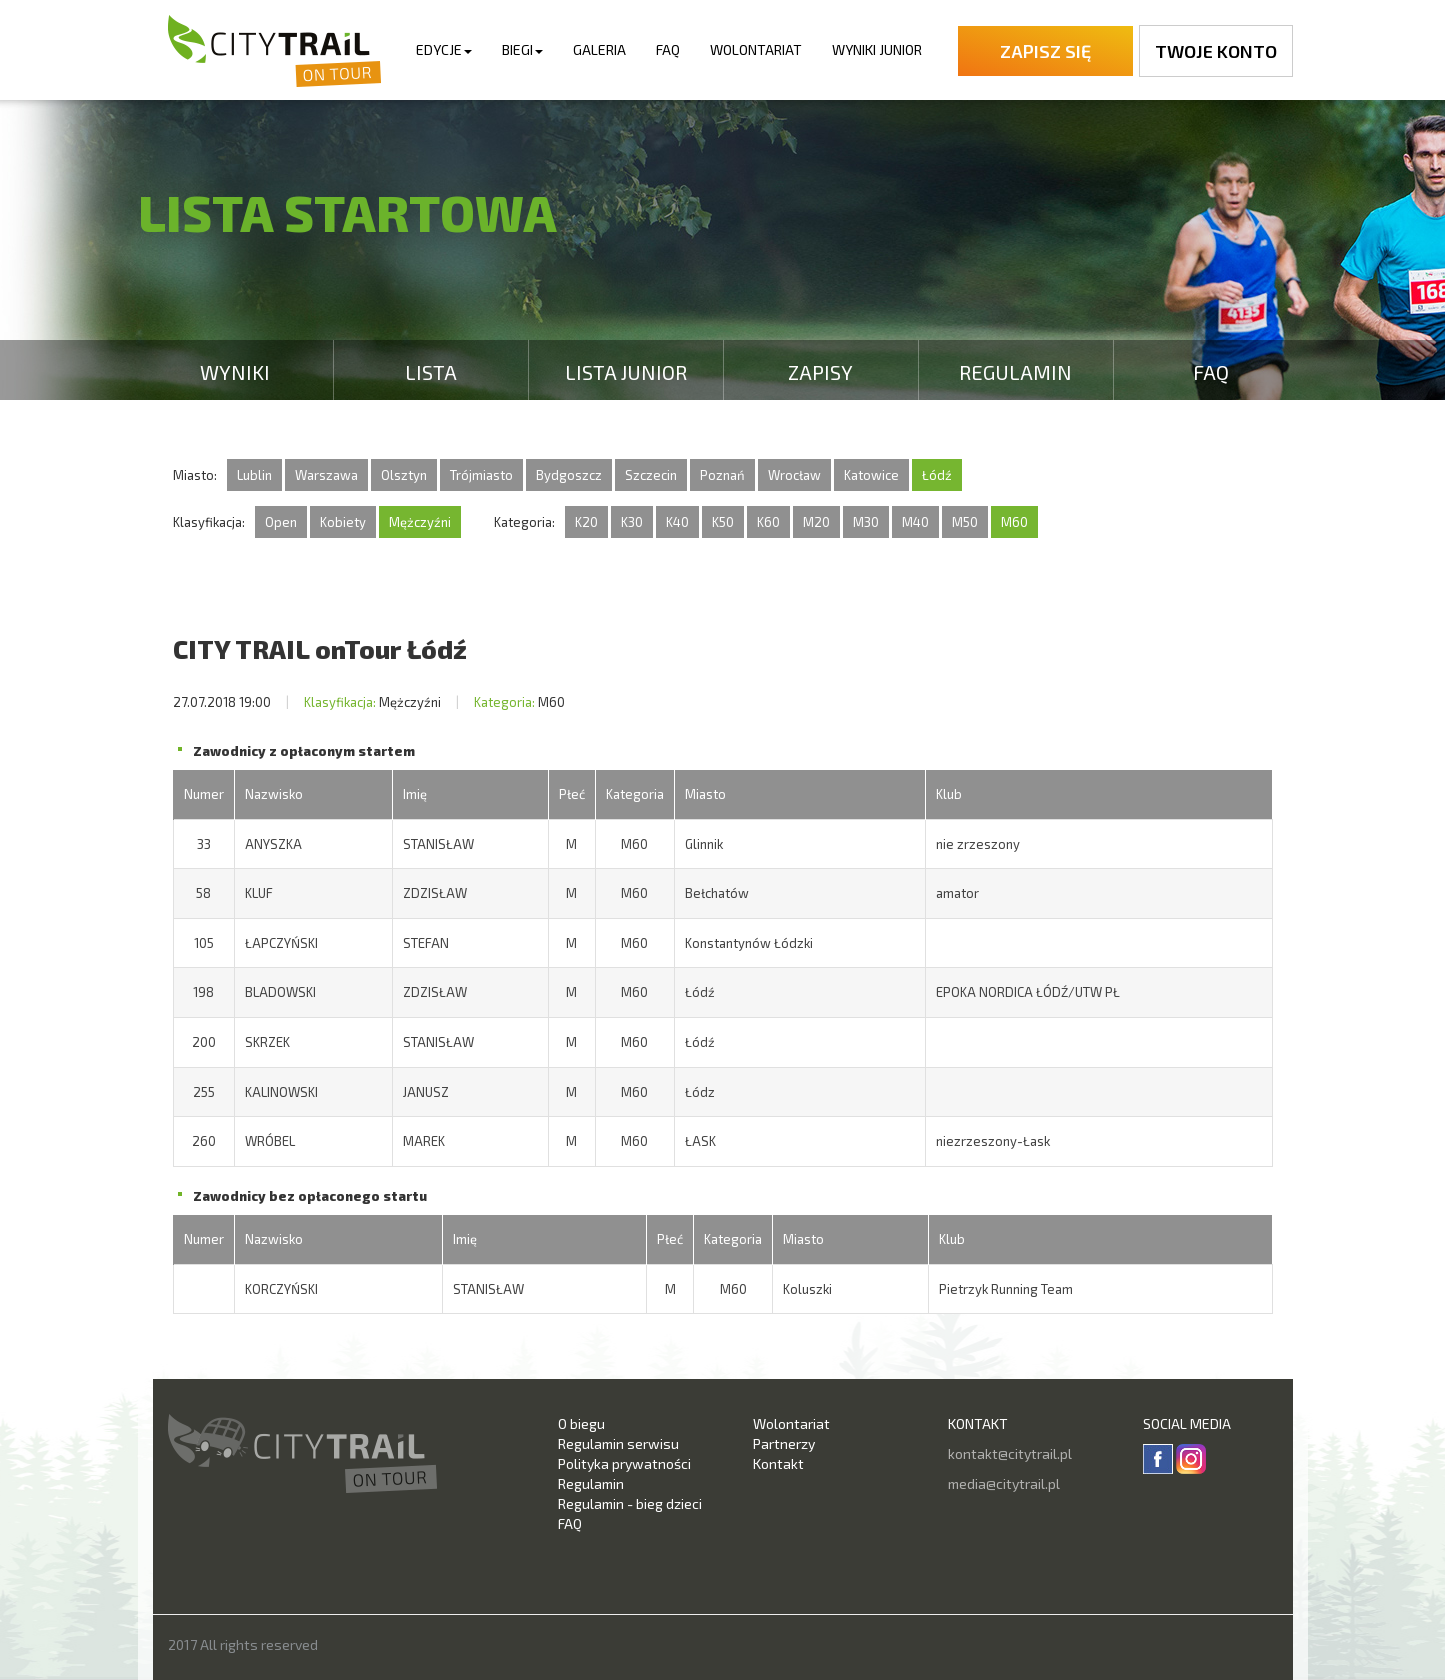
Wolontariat (756, 49)
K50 (723, 522)
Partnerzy (784, 1443)
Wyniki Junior (877, 49)
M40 (915, 522)
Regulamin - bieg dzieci (630, 1503)
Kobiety (343, 522)
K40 (677, 522)
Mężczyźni (420, 522)
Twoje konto (1216, 51)
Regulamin (1015, 372)
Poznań (722, 475)
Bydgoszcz (569, 475)
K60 (768, 522)
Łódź (937, 475)
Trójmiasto (481, 475)
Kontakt (778, 1463)
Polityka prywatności (624, 1463)
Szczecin (651, 475)
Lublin (254, 475)
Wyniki (235, 372)
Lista (431, 372)
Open (281, 522)
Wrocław (794, 475)
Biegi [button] (522, 49)
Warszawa (326, 475)
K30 (632, 522)
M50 (965, 522)
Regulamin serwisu (618, 1443)
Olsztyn (404, 475)
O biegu (581, 1423)
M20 (816, 522)
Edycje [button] (444, 49)
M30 (866, 522)
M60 (1014, 522)
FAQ (668, 49)
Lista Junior (626, 372)
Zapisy (820, 372)
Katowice (871, 475)
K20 (586, 522)
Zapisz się (1045, 51)
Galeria (599, 49)
